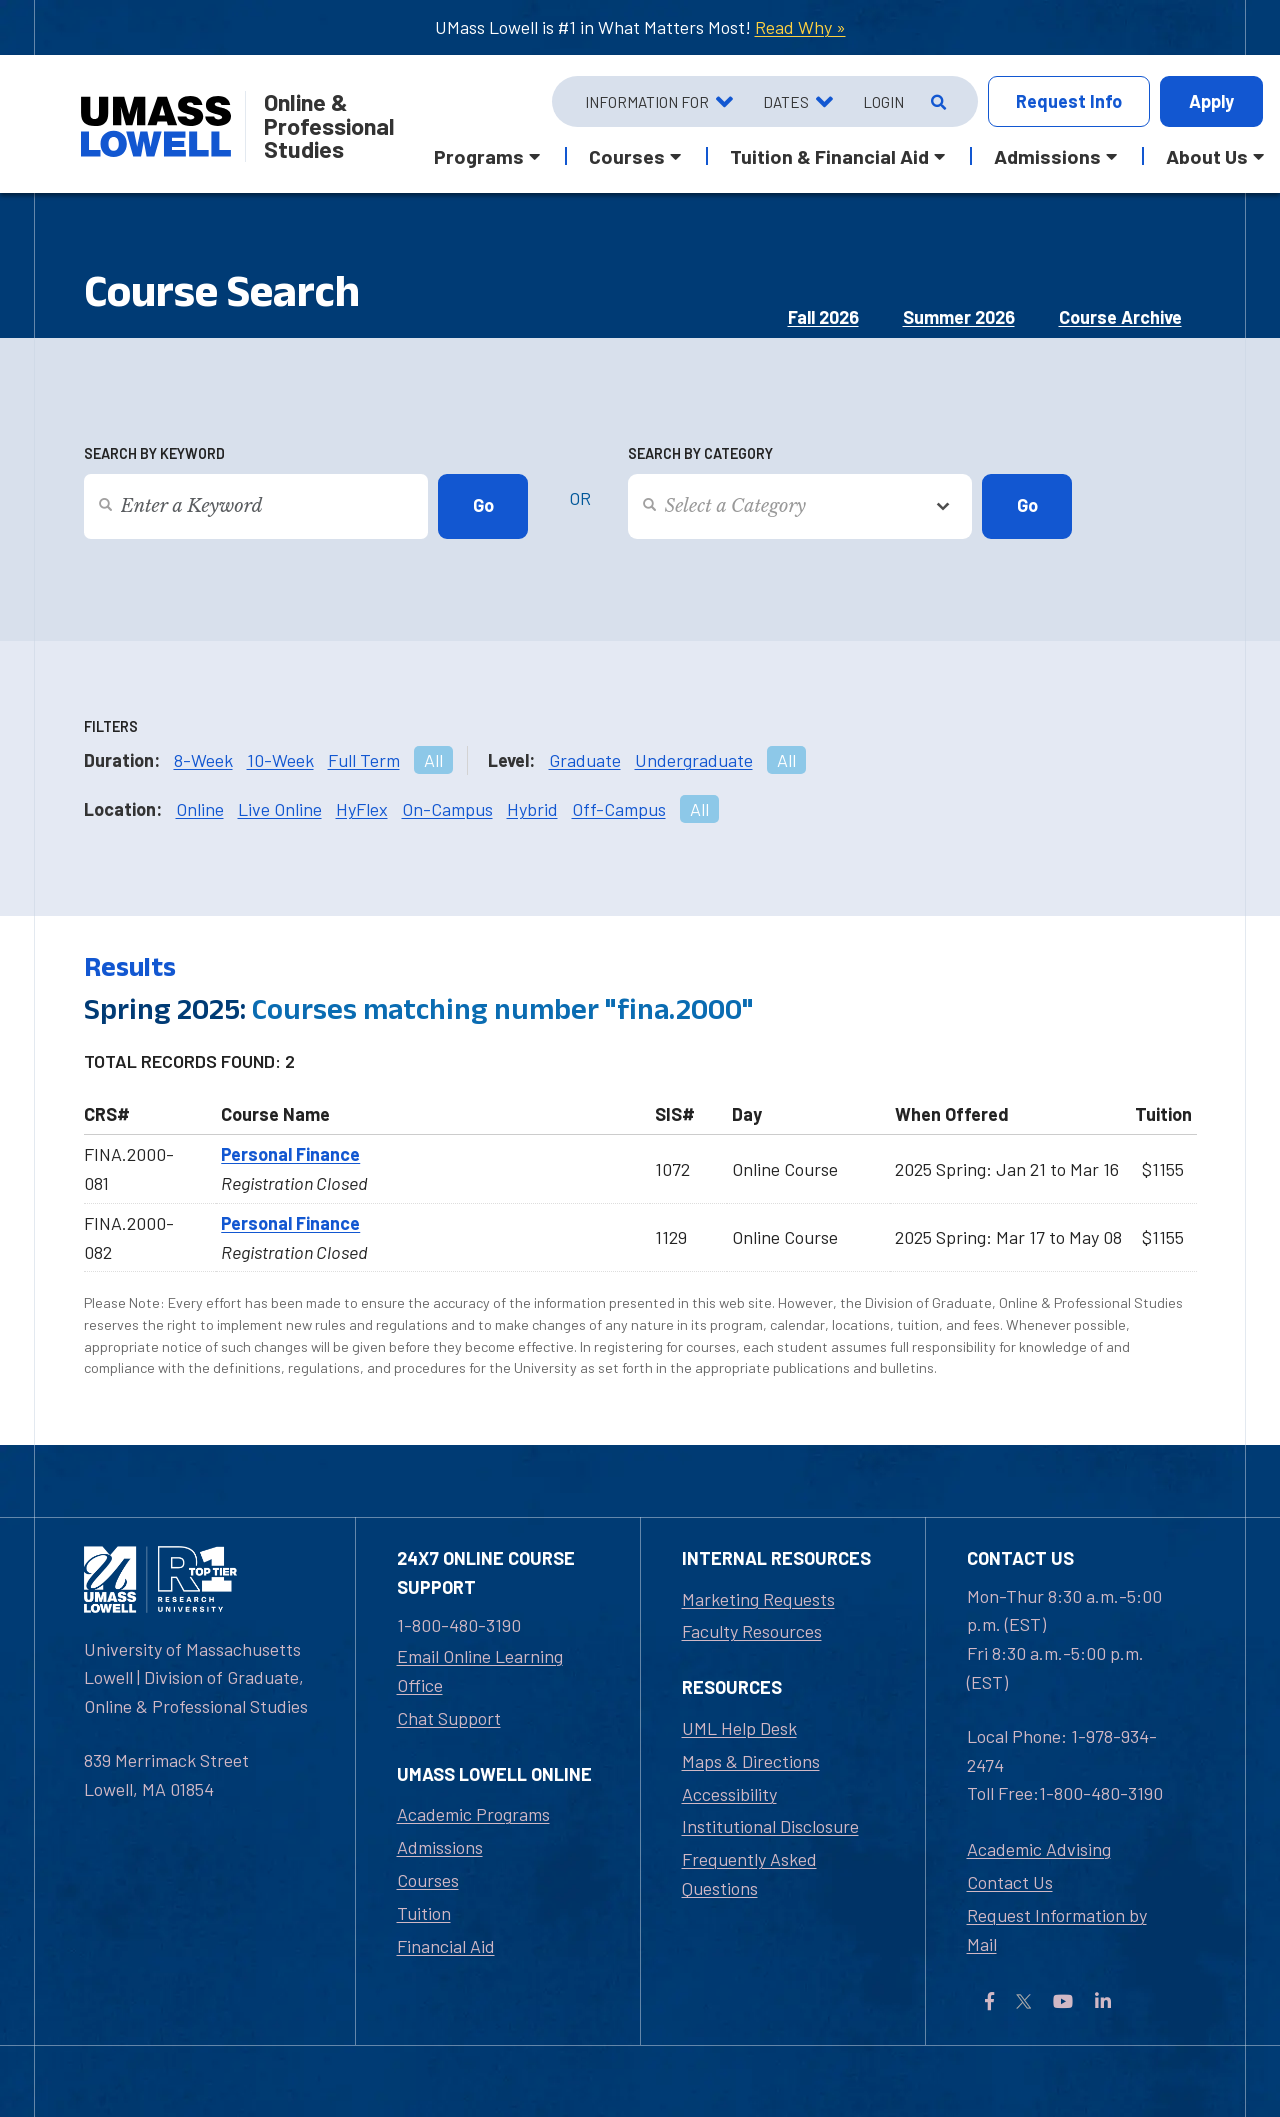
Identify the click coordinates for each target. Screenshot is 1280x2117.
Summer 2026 (959, 317)
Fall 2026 (823, 317)
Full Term (364, 760)
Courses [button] (627, 156)
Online (200, 809)
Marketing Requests (758, 1599)
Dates (786, 102)
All (433, 760)
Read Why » (800, 27)
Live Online (280, 809)
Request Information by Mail (1057, 1929)
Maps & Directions (751, 1761)
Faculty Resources (752, 1631)
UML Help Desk (739, 1728)
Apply (1211, 101)
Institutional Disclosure (770, 1826)
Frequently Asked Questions (749, 1873)
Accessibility (729, 1794)
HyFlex (362, 809)
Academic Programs (473, 1814)
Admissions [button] (1047, 156)
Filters (111, 726)
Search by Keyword (154, 453)
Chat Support (449, 1718)
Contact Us (1010, 1882)
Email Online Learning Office (480, 1670)
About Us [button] (1207, 156)
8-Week (203, 760)
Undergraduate (694, 760)
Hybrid (532, 809)
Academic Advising (1039, 1849)
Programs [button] (479, 156)
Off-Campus (619, 809)
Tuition (424, 1913)
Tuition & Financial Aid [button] (829, 156)
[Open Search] (936, 102)
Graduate (585, 760)
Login (883, 102)
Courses (428, 1880)
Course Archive (1120, 317)
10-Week (280, 760)
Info (1069, 101)
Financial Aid (446, 1946)
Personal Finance (290, 1154)
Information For (647, 102)
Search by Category (700, 453)
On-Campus (447, 809)
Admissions (440, 1847)
